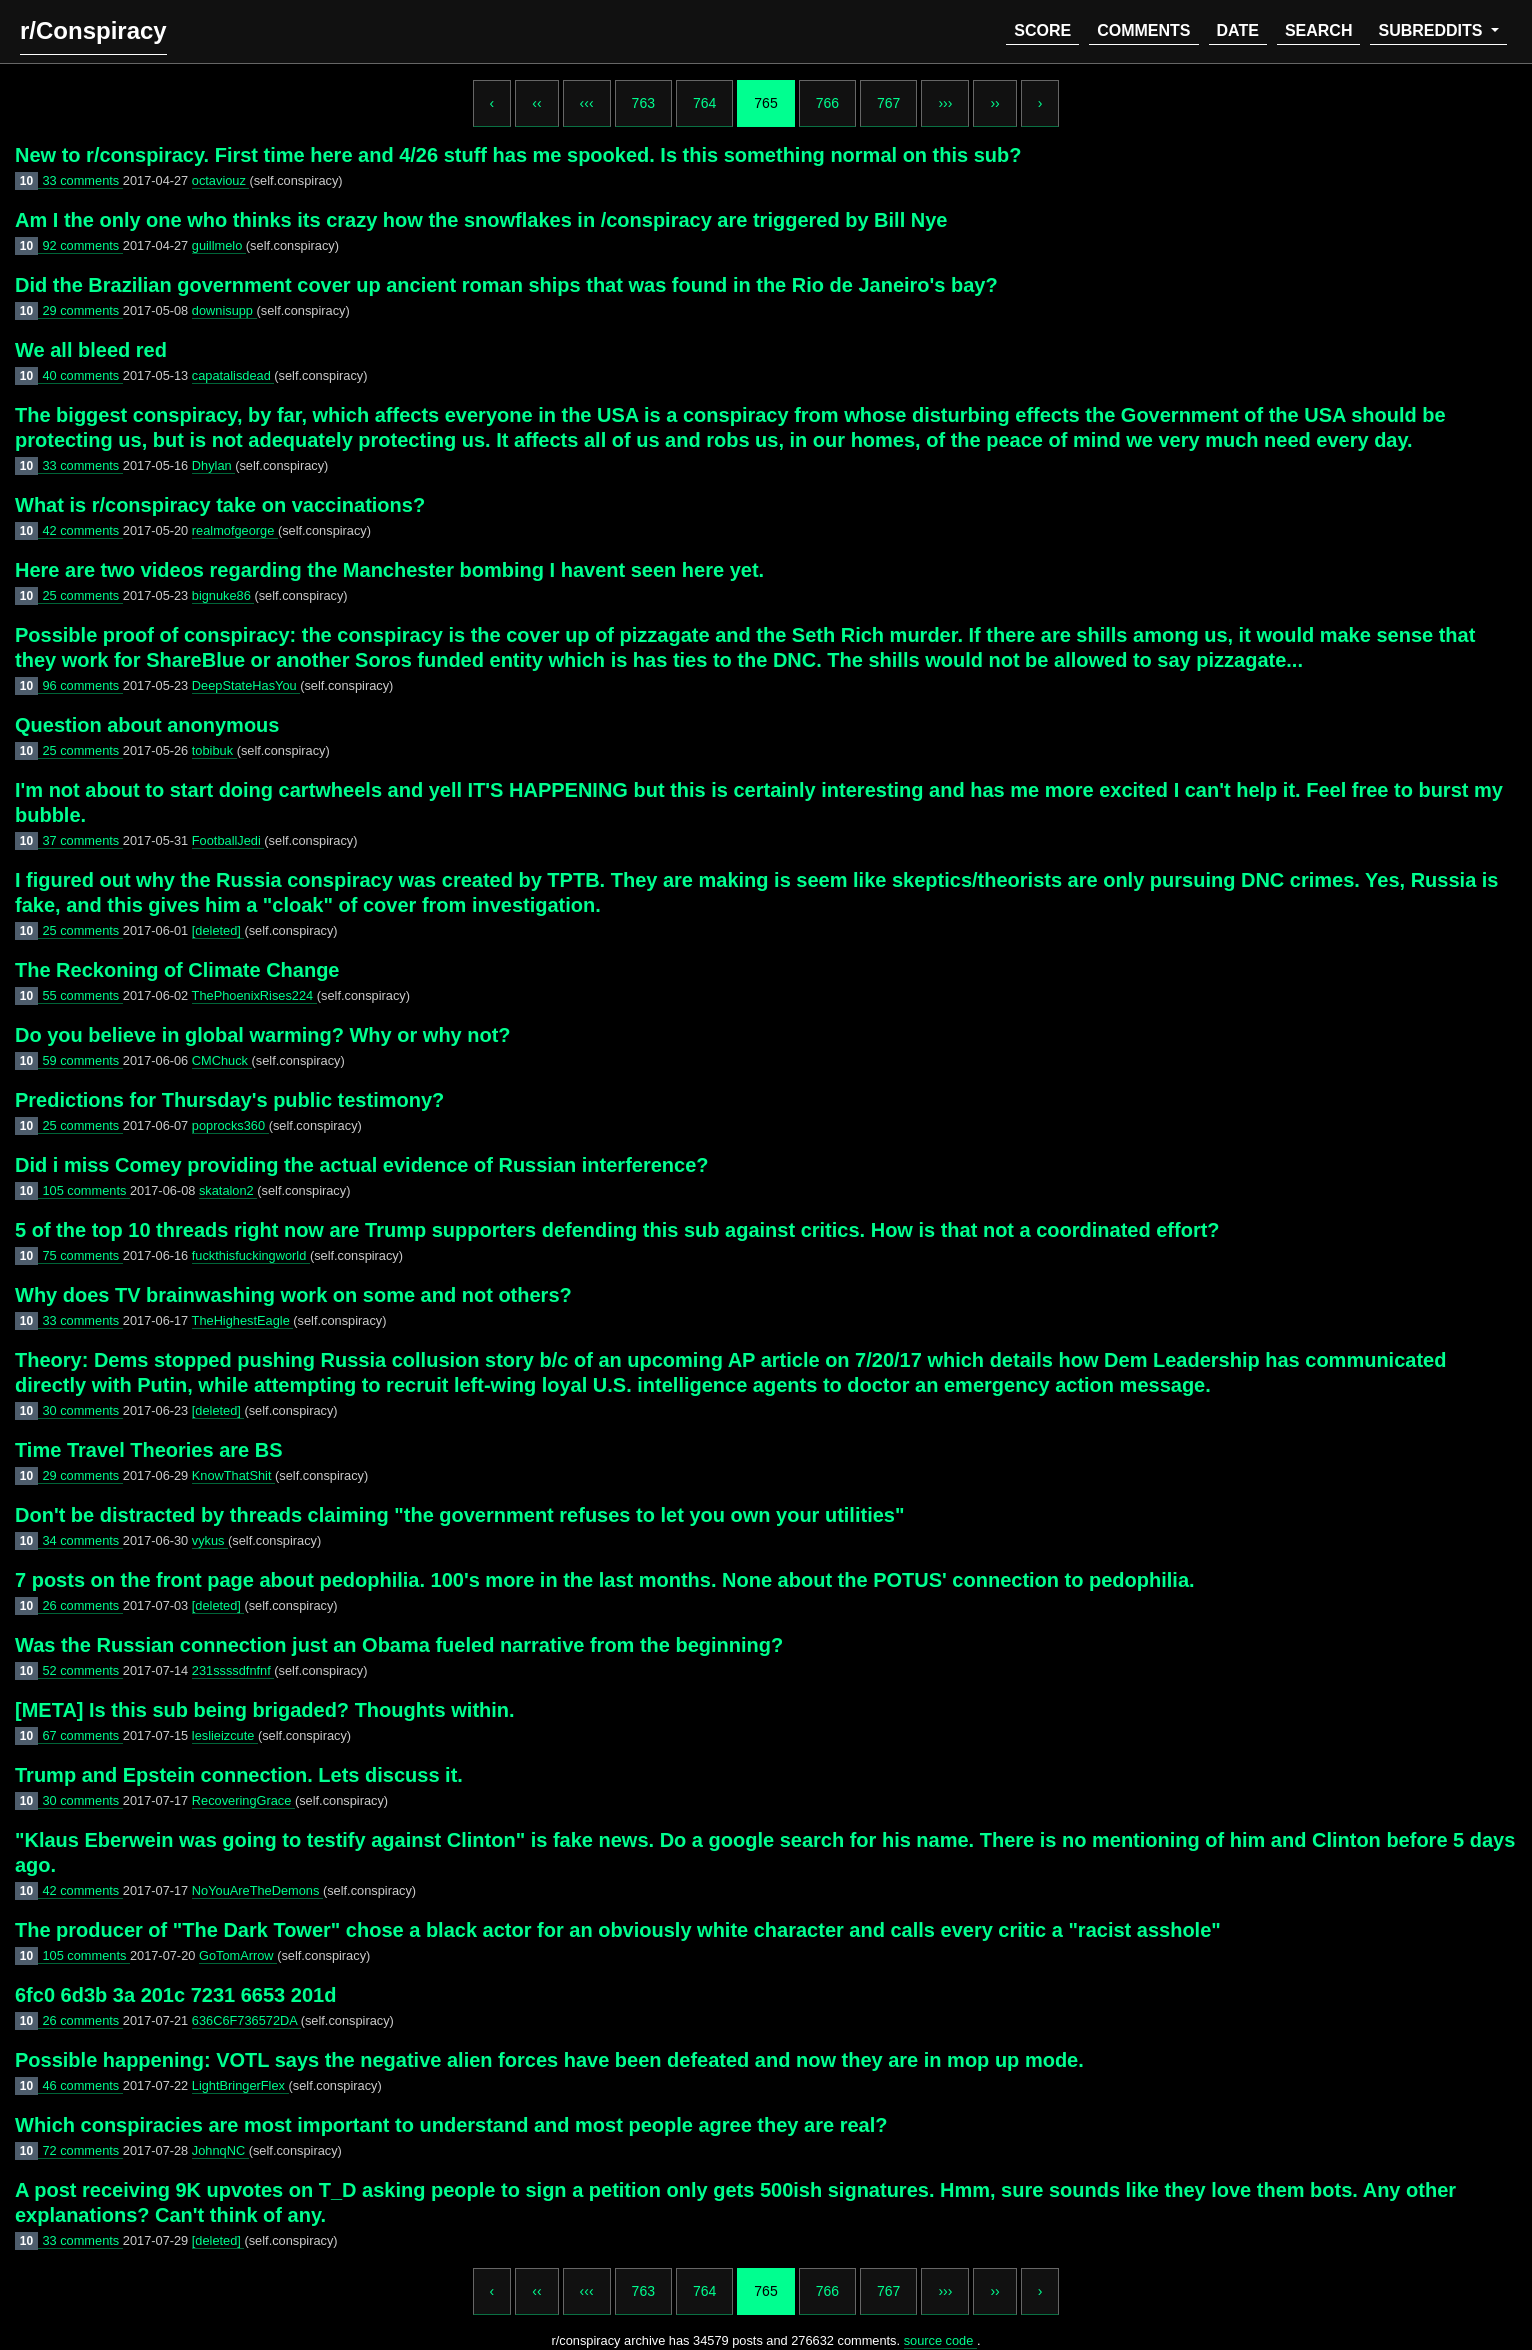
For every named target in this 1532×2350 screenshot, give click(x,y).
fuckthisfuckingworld (251, 1255)
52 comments (82, 1670)
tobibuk (214, 750)
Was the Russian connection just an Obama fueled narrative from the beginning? (399, 1645)
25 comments (82, 595)
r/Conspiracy (93, 30)
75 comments (82, 1255)
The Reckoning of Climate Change (177, 970)
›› (994, 103)
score (1042, 30)
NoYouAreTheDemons (257, 1890)
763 (643, 103)
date (1238, 30)
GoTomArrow (238, 1955)
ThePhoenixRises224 (254, 995)
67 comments (82, 1735)
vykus (210, 1540)
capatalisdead (233, 375)
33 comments (82, 180)
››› (945, 103)
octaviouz (221, 180)
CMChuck (222, 1060)
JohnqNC (220, 2150)
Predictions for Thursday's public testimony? (229, 1100)
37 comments (82, 840)
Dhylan (213, 465)
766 (827, 103)
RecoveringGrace (243, 1800)
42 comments (82, 530)
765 (765, 103)
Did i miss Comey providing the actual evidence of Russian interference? (362, 1165)
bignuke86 (223, 595)
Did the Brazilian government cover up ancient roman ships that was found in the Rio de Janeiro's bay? (506, 285)
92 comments (82, 245)
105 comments (86, 1190)
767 (888, 103)
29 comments (82, 310)
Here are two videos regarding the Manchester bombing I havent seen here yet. (389, 570)
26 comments (82, 1605)
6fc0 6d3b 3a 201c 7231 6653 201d (175, 1995)
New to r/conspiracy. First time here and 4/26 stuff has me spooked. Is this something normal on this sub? (518, 155)
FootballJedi (228, 840)
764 (704, 103)
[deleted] (218, 930)
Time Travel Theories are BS (149, 1450)
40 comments (82, 375)
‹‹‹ (587, 103)
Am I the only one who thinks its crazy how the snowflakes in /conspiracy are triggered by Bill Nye (481, 220)
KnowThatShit (233, 1475)
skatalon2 (228, 1190)
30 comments (82, 1410)
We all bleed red (91, 350)
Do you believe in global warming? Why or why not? (263, 1035)
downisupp (224, 310)
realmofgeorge (235, 530)
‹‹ (536, 103)
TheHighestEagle (243, 1320)
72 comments (82, 2150)
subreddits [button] (1432, 30)
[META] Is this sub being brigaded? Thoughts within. (265, 1710)
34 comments (82, 1540)
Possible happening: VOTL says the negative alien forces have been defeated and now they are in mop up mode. (549, 2060)
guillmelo (219, 245)
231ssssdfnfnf (233, 1670)
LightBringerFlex (240, 2085)
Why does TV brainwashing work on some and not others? (293, 1295)
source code (940, 2340)
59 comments (82, 1060)
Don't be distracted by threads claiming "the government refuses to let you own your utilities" (459, 1515)
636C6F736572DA (246, 2020)
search (1319, 30)
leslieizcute (225, 1735)
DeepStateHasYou (246, 685)
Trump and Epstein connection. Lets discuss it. (239, 1775)
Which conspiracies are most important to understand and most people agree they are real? (451, 2125)
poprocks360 (230, 1125)
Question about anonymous (147, 725)
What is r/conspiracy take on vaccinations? (220, 505)
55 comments (82, 995)
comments (1143, 30)
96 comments (82, 685)
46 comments (82, 2085)
